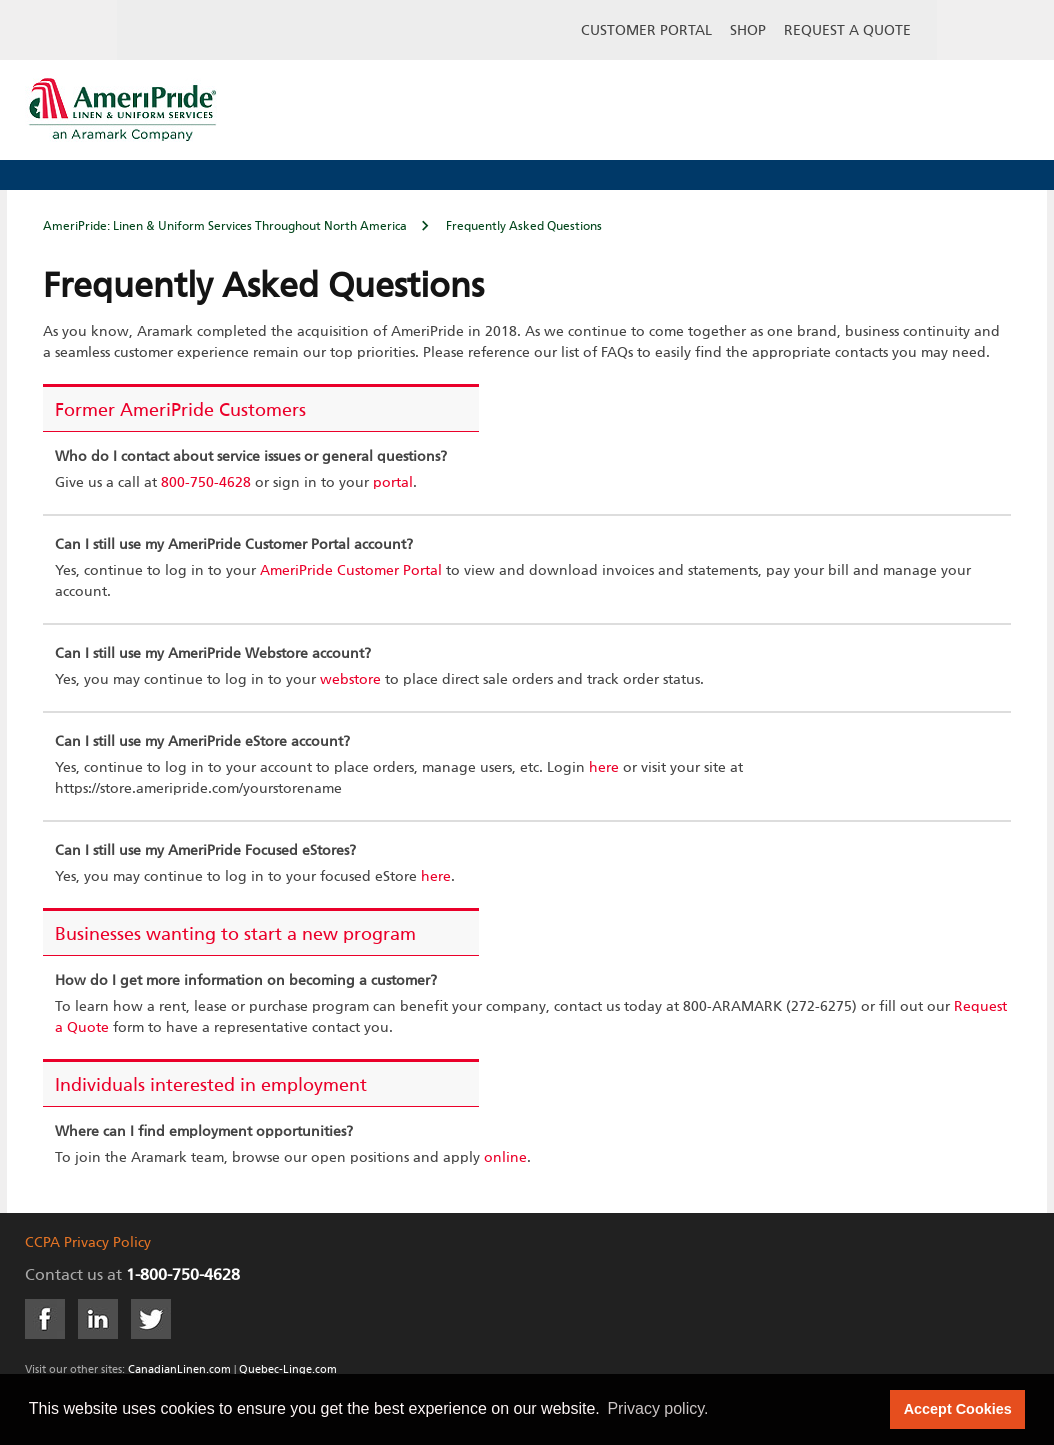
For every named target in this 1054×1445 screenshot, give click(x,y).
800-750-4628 (206, 483)
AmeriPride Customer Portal (351, 571)
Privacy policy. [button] (657, 1408)
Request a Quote (847, 31)
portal (393, 483)
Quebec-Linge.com (288, 1369)
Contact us (64, 1276)
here (604, 768)
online (505, 1158)
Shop (748, 31)
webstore (350, 680)
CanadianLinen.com (179, 1369)
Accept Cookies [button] (958, 1409)
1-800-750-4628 (183, 1276)
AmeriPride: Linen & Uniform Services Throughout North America (225, 227)
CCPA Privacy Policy (88, 1243)
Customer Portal (646, 31)
